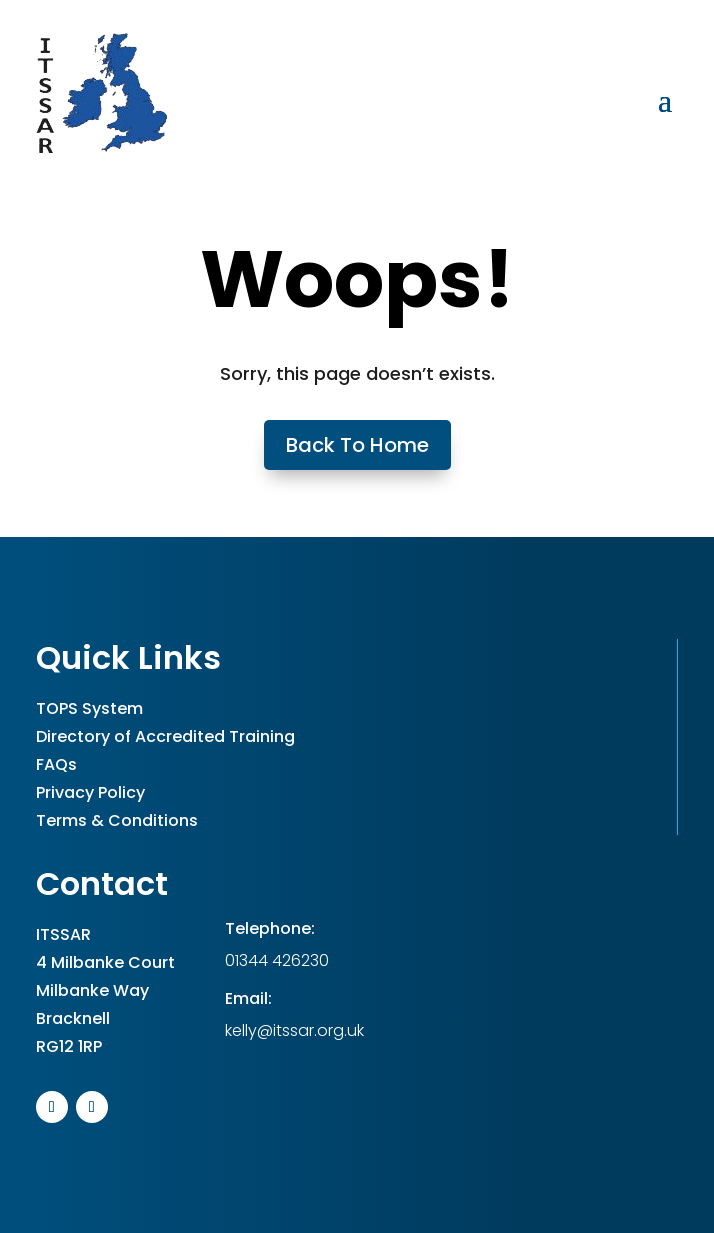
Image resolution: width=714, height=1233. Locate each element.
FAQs (56, 764)
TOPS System (89, 708)
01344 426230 (277, 960)
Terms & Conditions (117, 820)
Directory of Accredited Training (165, 736)
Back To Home (357, 445)
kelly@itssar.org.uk (294, 1030)
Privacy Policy (90, 792)
